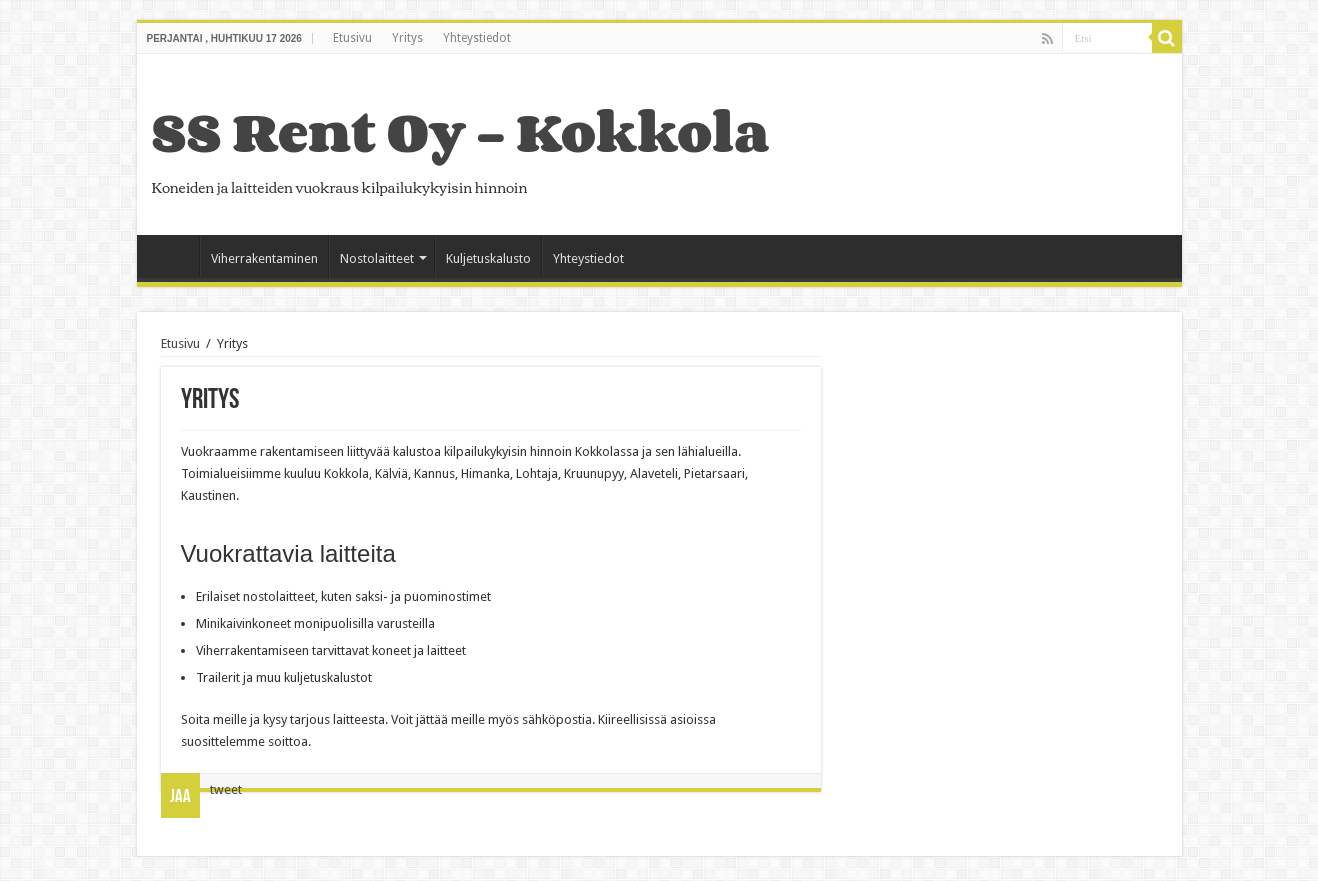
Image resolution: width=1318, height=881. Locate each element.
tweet (226, 789)
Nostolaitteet (377, 258)
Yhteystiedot (477, 38)
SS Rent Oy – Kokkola (460, 131)
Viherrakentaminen (264, 258)
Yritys (407, 38)
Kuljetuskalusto (488, 258)
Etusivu (352, 38)
